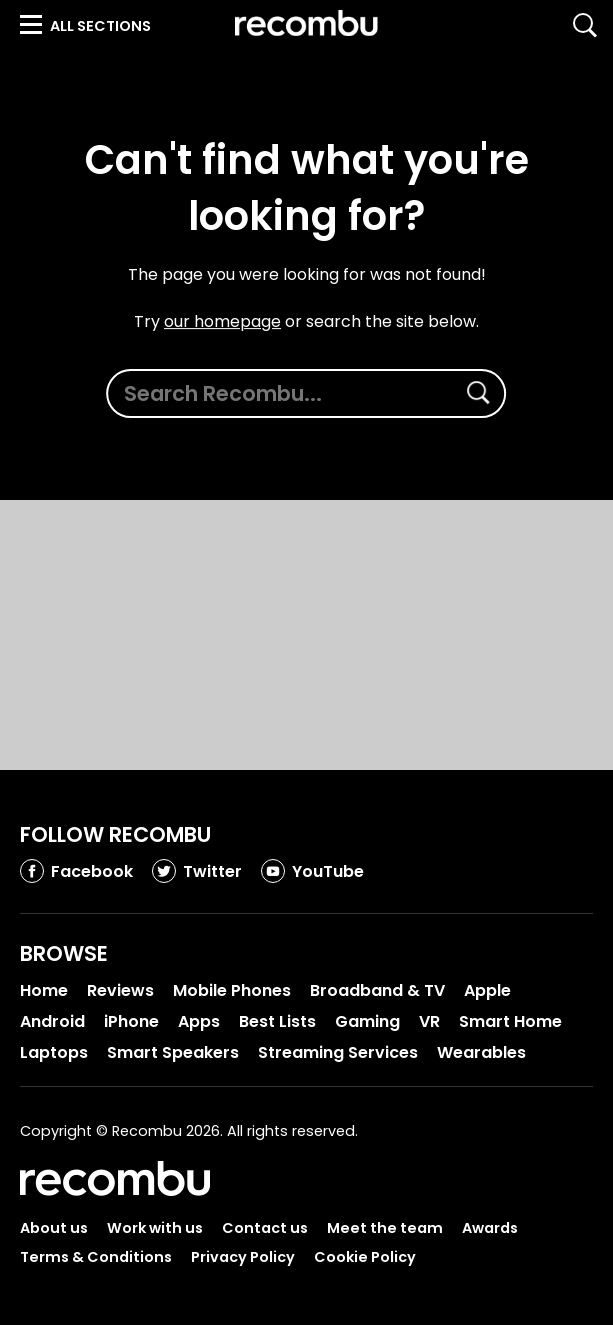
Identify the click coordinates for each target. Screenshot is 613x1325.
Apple (487, 990)
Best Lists (277, 1021)
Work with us (155, 1228)
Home (44, 990)
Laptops (54, 1052)
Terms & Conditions (96, 1257)
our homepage (222, 322)
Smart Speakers (173, 1052)
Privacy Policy (243, 1257)
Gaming (367, 1021)
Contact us (265, 1228)
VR (429, 1021)
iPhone (131, 1021)
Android (52, 1021)
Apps (199, 1021)
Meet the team (385, 1228)
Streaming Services (338, 1052)
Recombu (307, 23)
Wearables (481, 1052)
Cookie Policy (365, 1257)
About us (54, 1228)
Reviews (120, 990)
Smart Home (510, 1021)
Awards (490, 1228)
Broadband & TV (377, 990)
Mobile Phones (232, 990)
